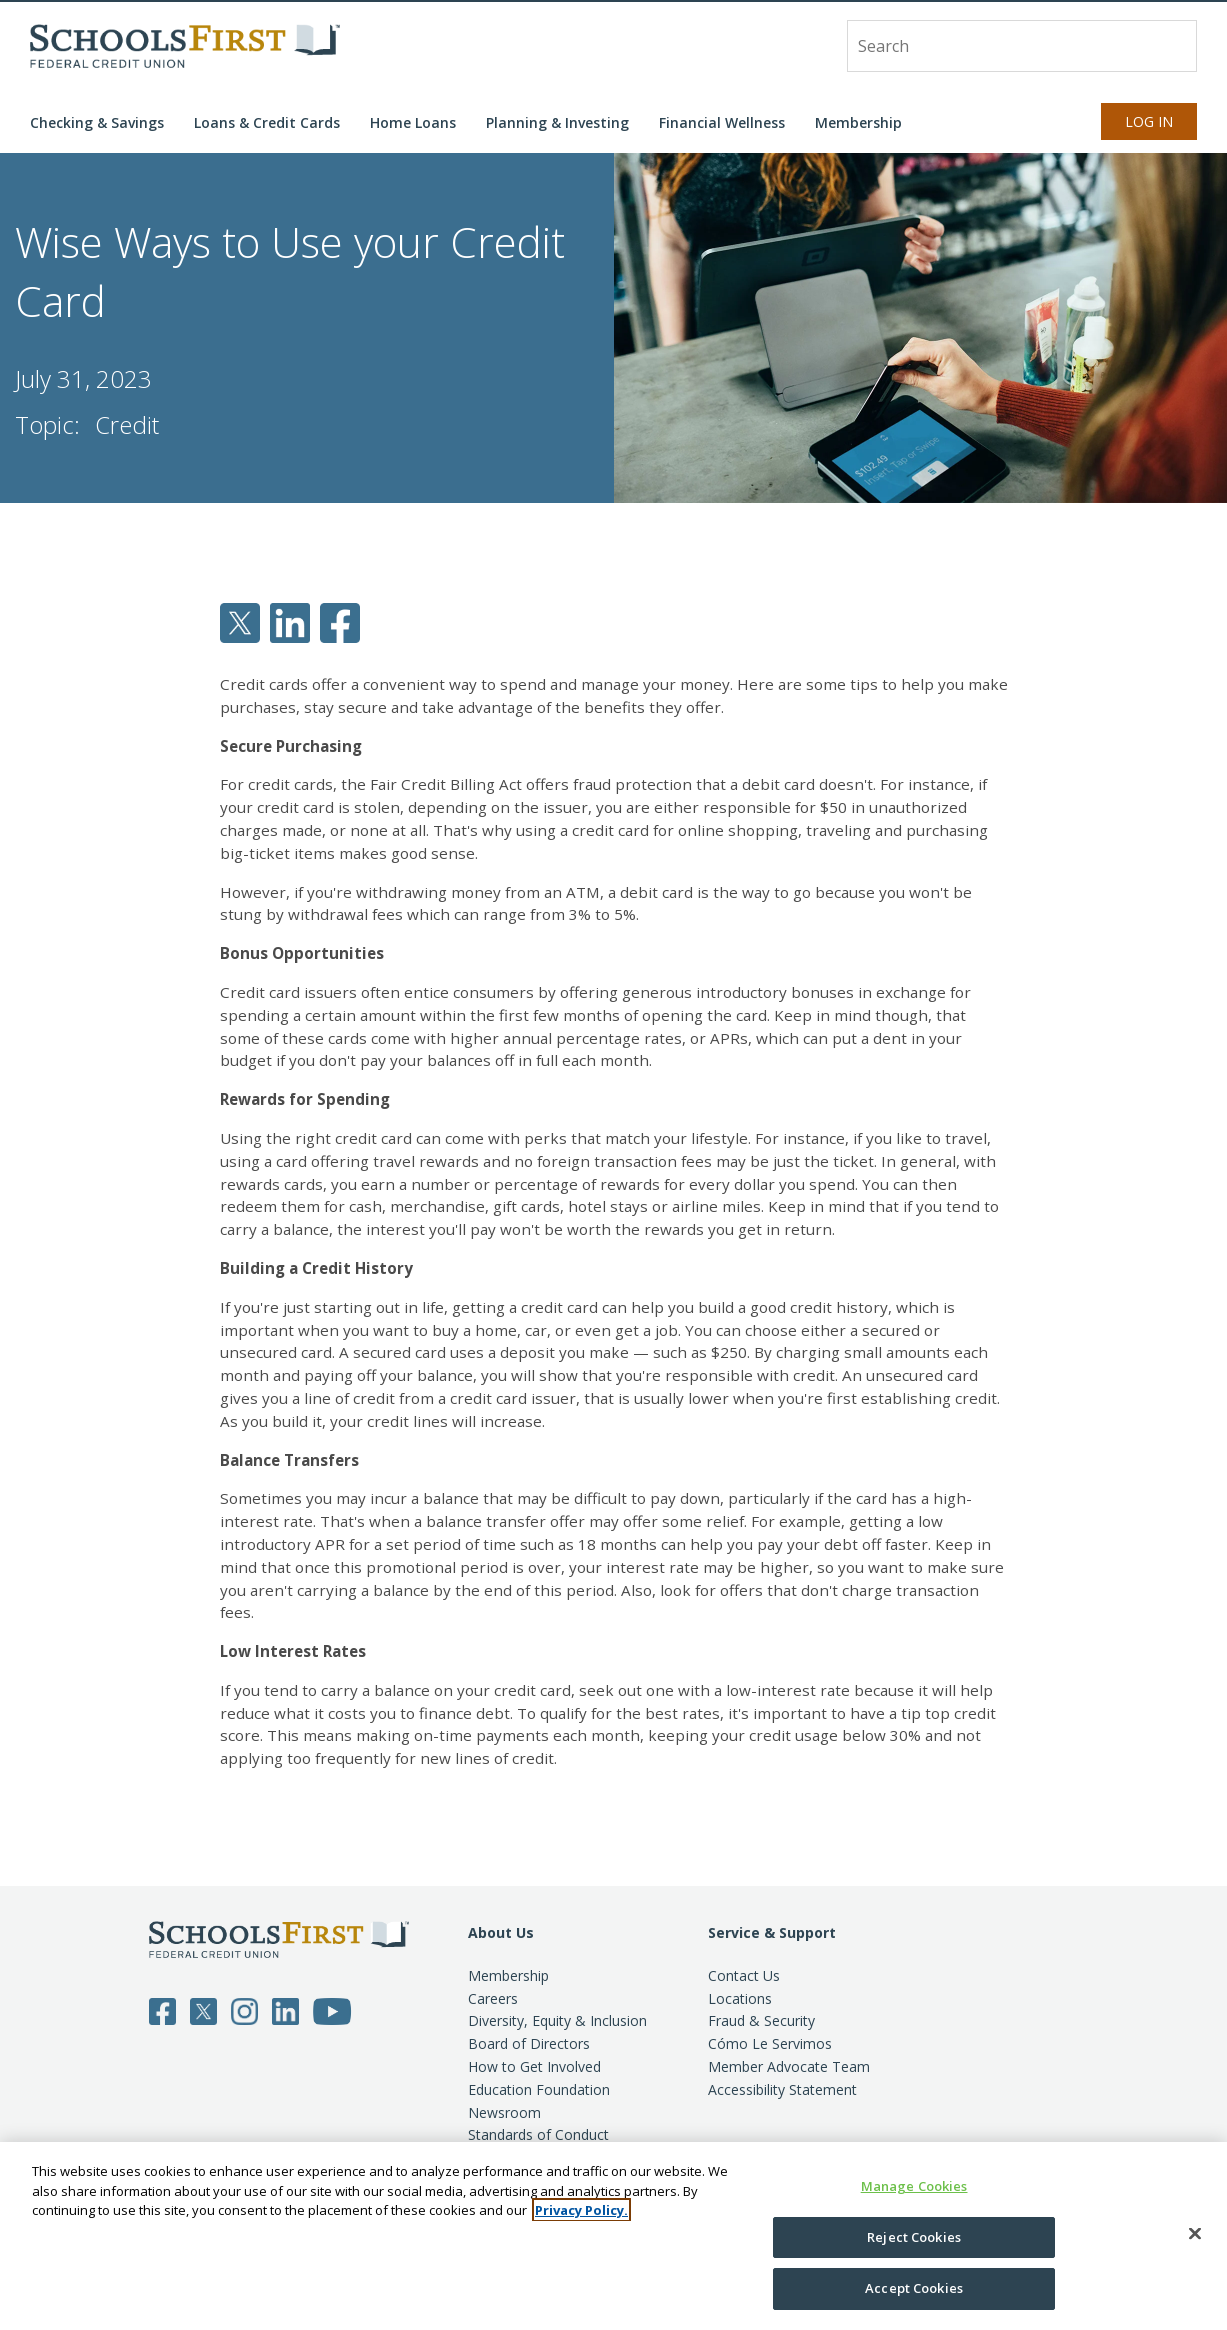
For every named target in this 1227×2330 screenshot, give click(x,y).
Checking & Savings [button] (97, 122)
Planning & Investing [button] (557, 122)
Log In (1149, 121)
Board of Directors (529, 2043)
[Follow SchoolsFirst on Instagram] (244, 2010)
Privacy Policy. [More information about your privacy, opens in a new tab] (581, 2210)
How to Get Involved (534, 2066)
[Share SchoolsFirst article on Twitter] (240, 621)
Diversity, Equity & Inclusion (557, 2020)
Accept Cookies (914, 2288)
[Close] (1195, 2234)
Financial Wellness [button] (722, 122)
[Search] (1171, 45)
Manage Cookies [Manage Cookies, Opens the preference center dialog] (914, 2186)
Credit (127, 424)
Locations (740, 1998)
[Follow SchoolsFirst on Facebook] (162, 2010)
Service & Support (772, 1932)
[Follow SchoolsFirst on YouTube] (333, 2010)
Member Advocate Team (789, 2066)
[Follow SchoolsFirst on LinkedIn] (285, 2010)
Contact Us (744, 1975)
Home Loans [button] (413, 122)
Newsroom (504, 2112)
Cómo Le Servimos (770, 2043)
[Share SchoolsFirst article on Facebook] (340, 621)
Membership (508, 1975)
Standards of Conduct (538, 2134)
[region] (613, 2236)
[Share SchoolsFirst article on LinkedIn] (290, 621)
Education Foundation (539, 2089)
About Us (501, 1932)
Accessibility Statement (782, 2089)
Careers (493, 1998)
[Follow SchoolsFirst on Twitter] (203, 2010)
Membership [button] (858, 122)
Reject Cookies (914, 2237)
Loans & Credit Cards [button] (267, 122)
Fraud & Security (761, 2020)
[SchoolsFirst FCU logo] (185, 46)
